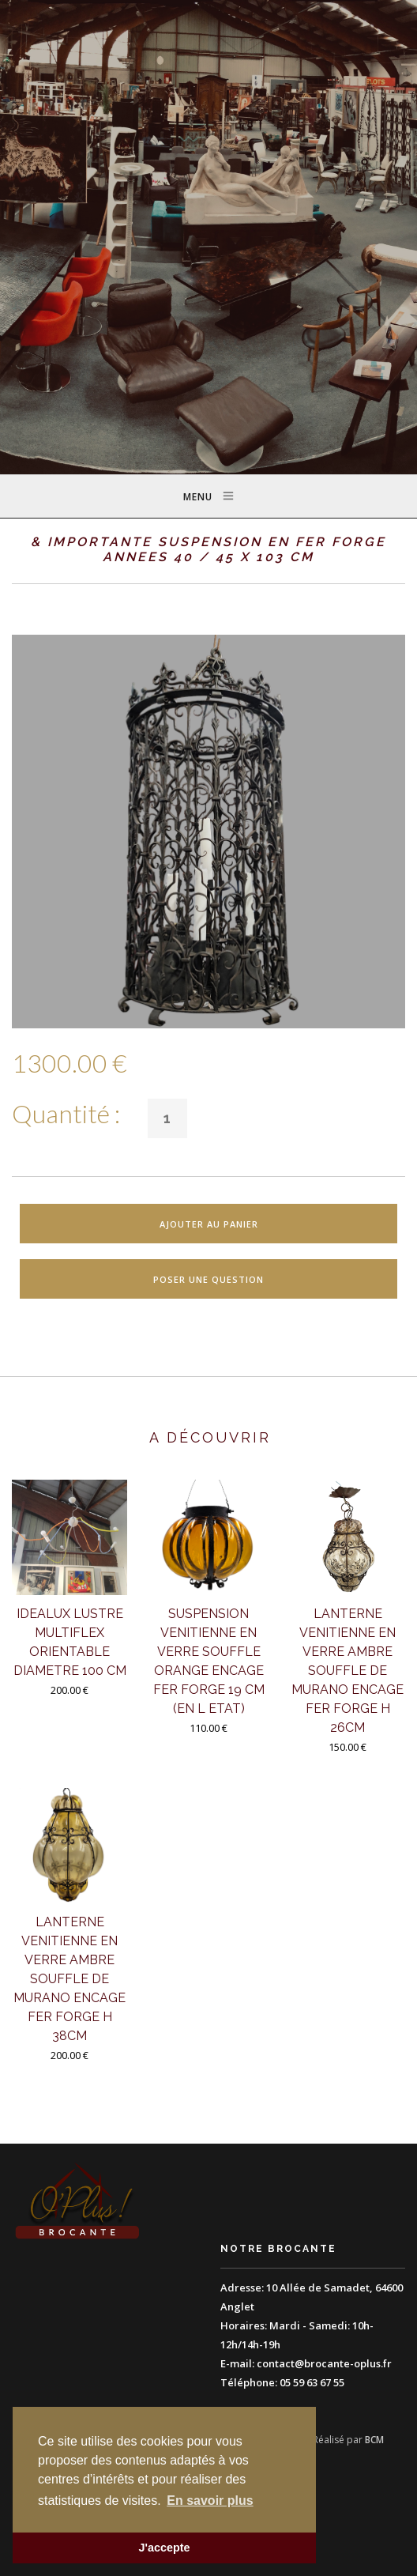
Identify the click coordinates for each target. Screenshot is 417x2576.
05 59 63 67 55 (312, 2382)
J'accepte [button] (164, 2547)
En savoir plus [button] (210, 2500)
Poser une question (208, 1279)
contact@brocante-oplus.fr (324, 2363)
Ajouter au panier (209, 1224)
